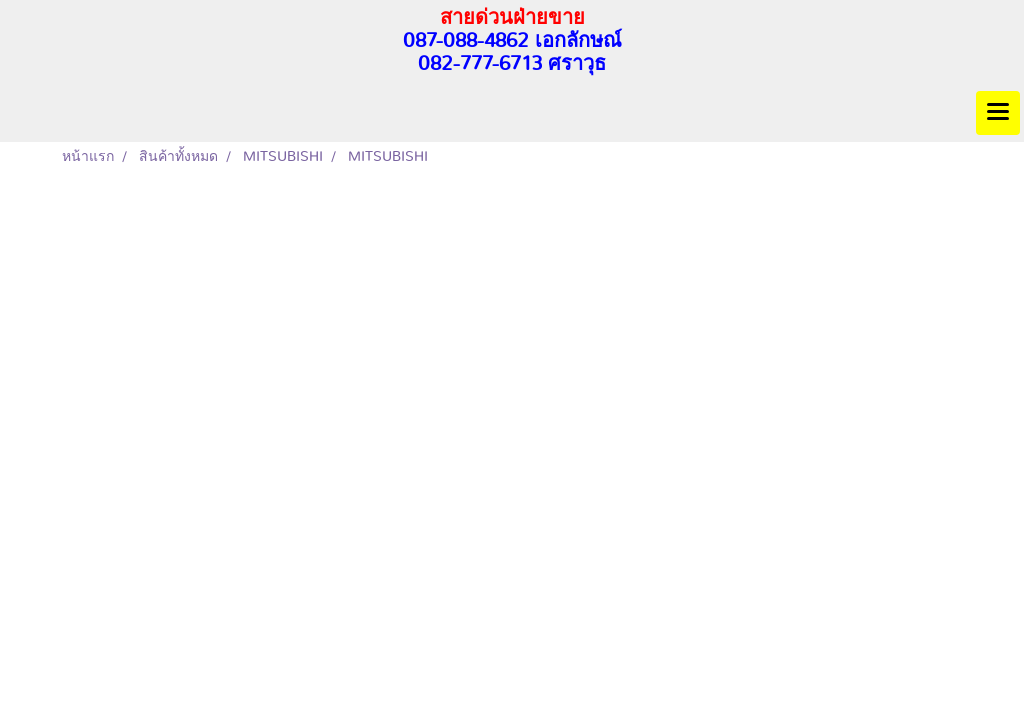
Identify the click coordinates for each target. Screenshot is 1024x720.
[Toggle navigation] (998, 113)
